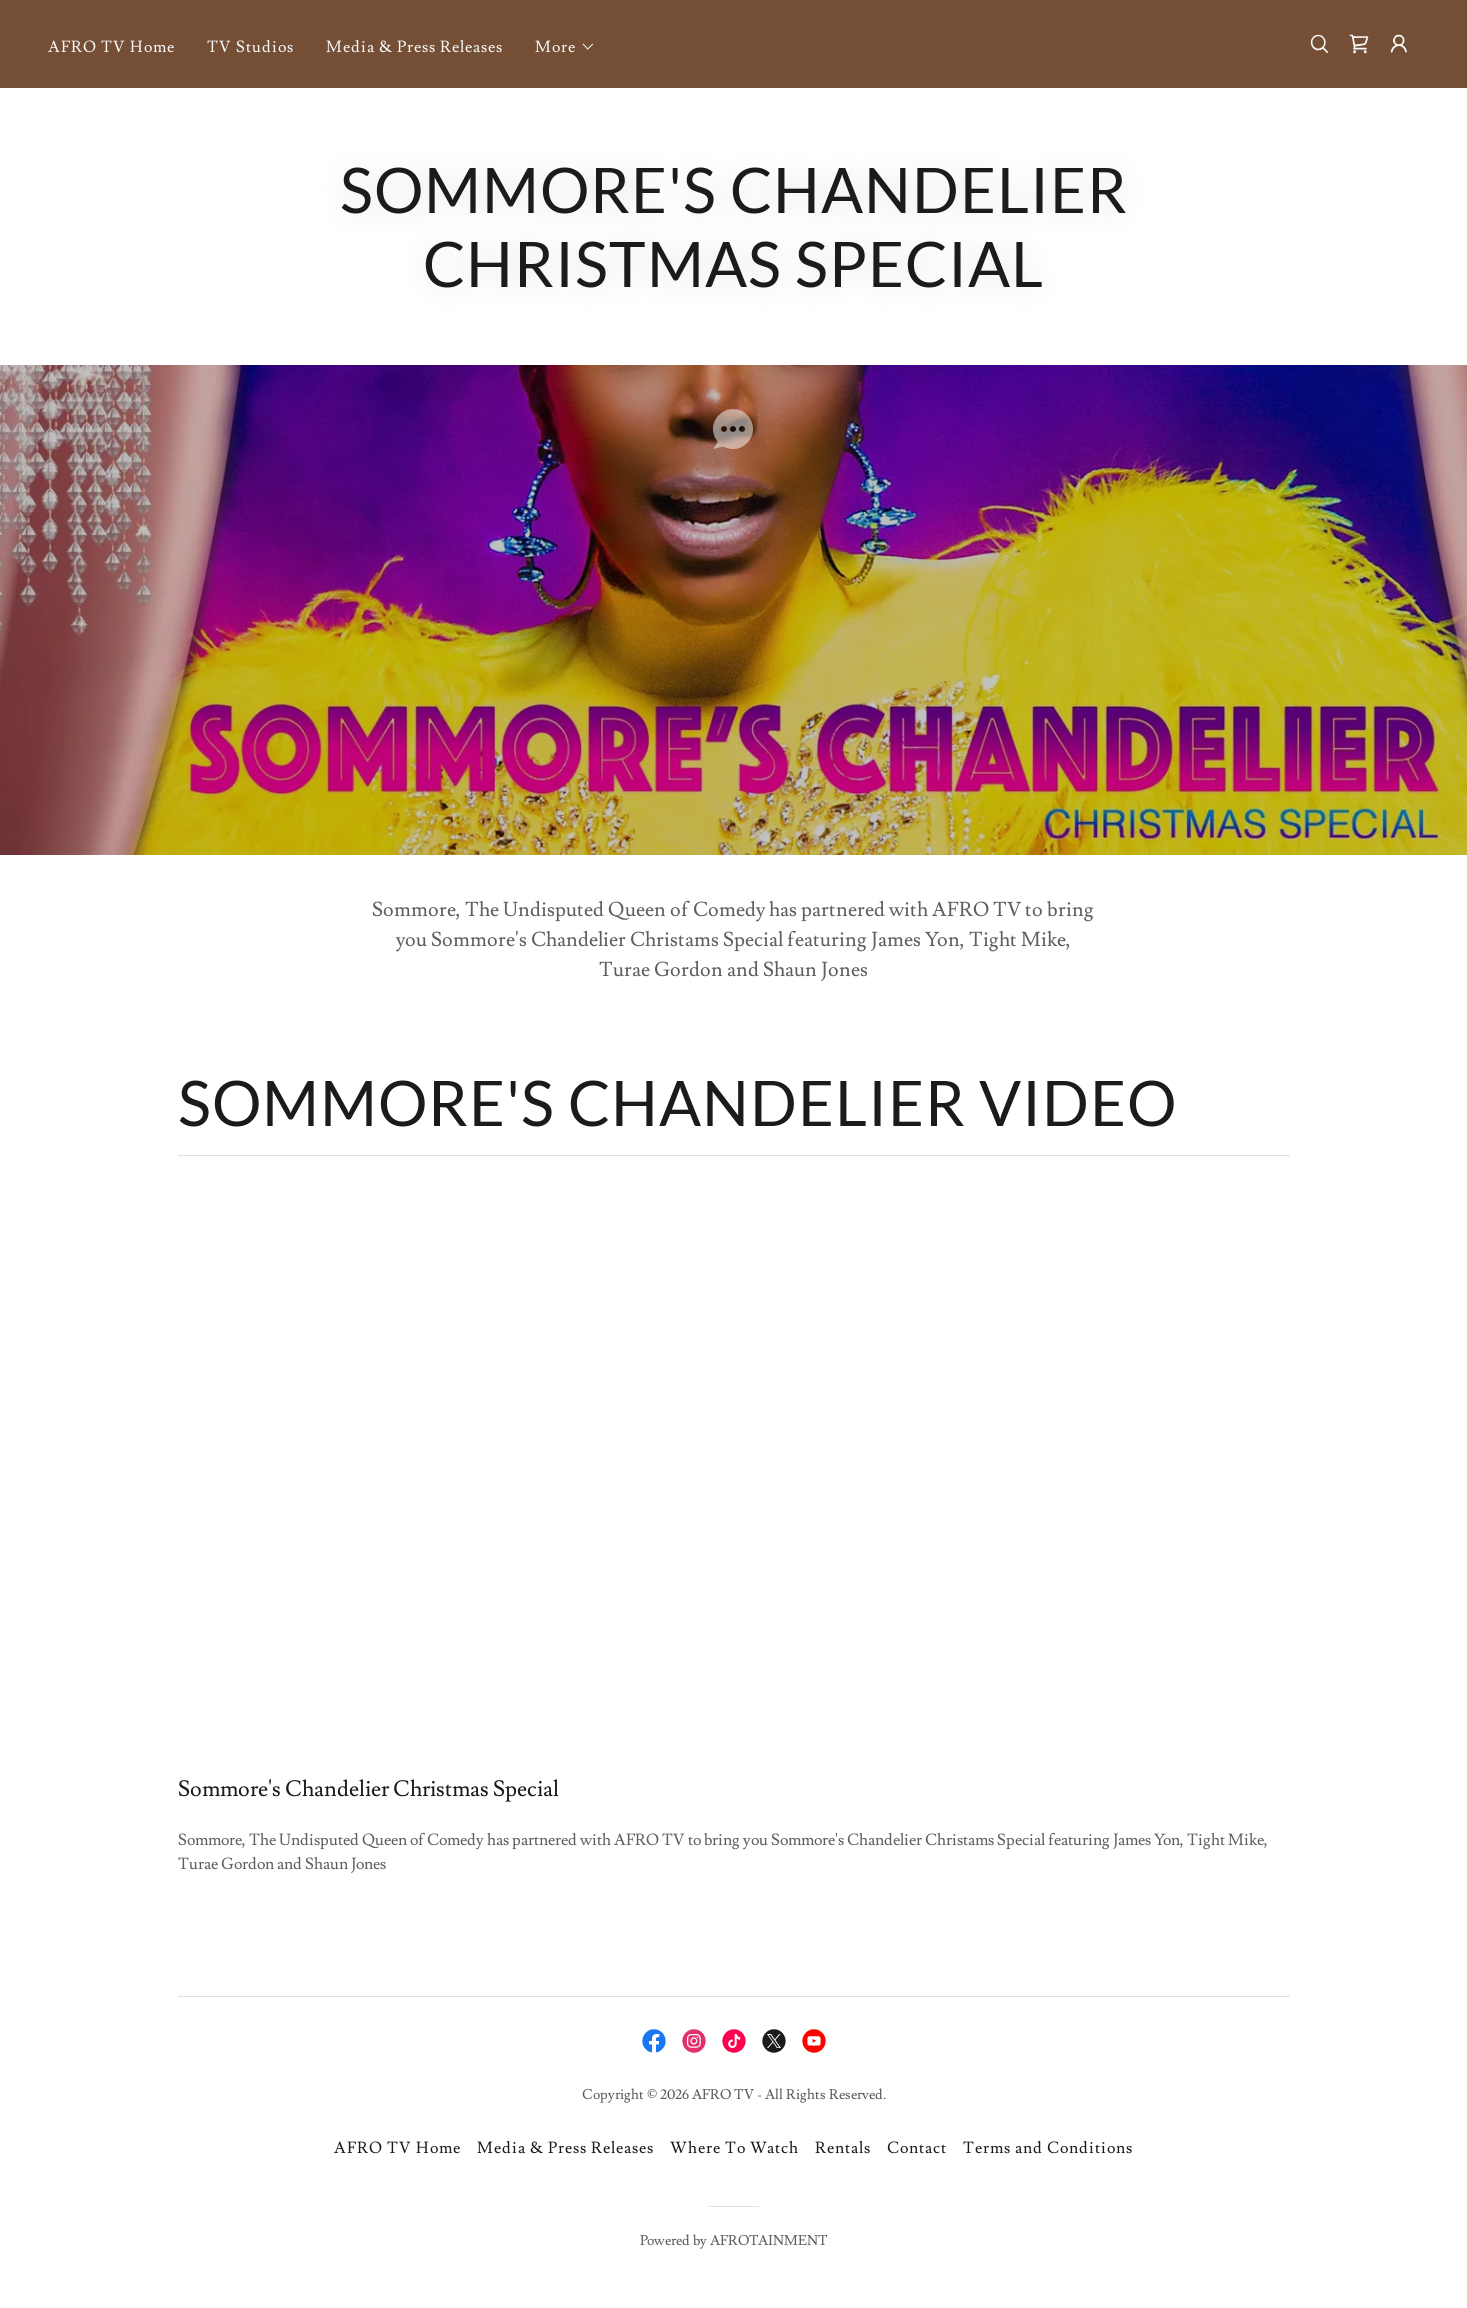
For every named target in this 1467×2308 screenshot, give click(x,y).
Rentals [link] (843, 2148)
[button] (565, 47)
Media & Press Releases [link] (414, 47)
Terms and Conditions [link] (1048, 2148)
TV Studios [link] (250, 47)
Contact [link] (917, 2148)
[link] (1359, 44)
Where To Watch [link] (734, 2148)
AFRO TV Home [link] (111, 47)
